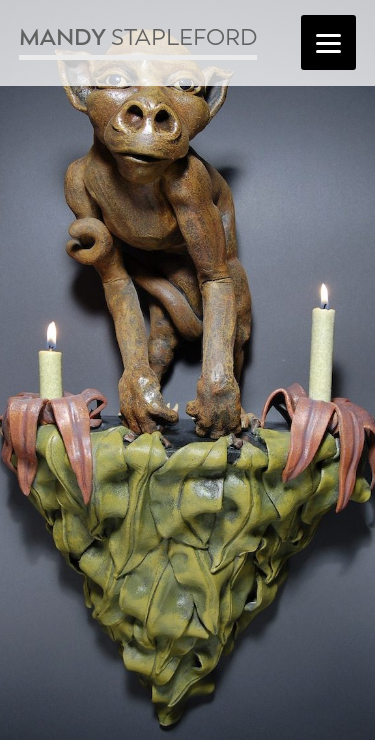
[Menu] (328, 42)
